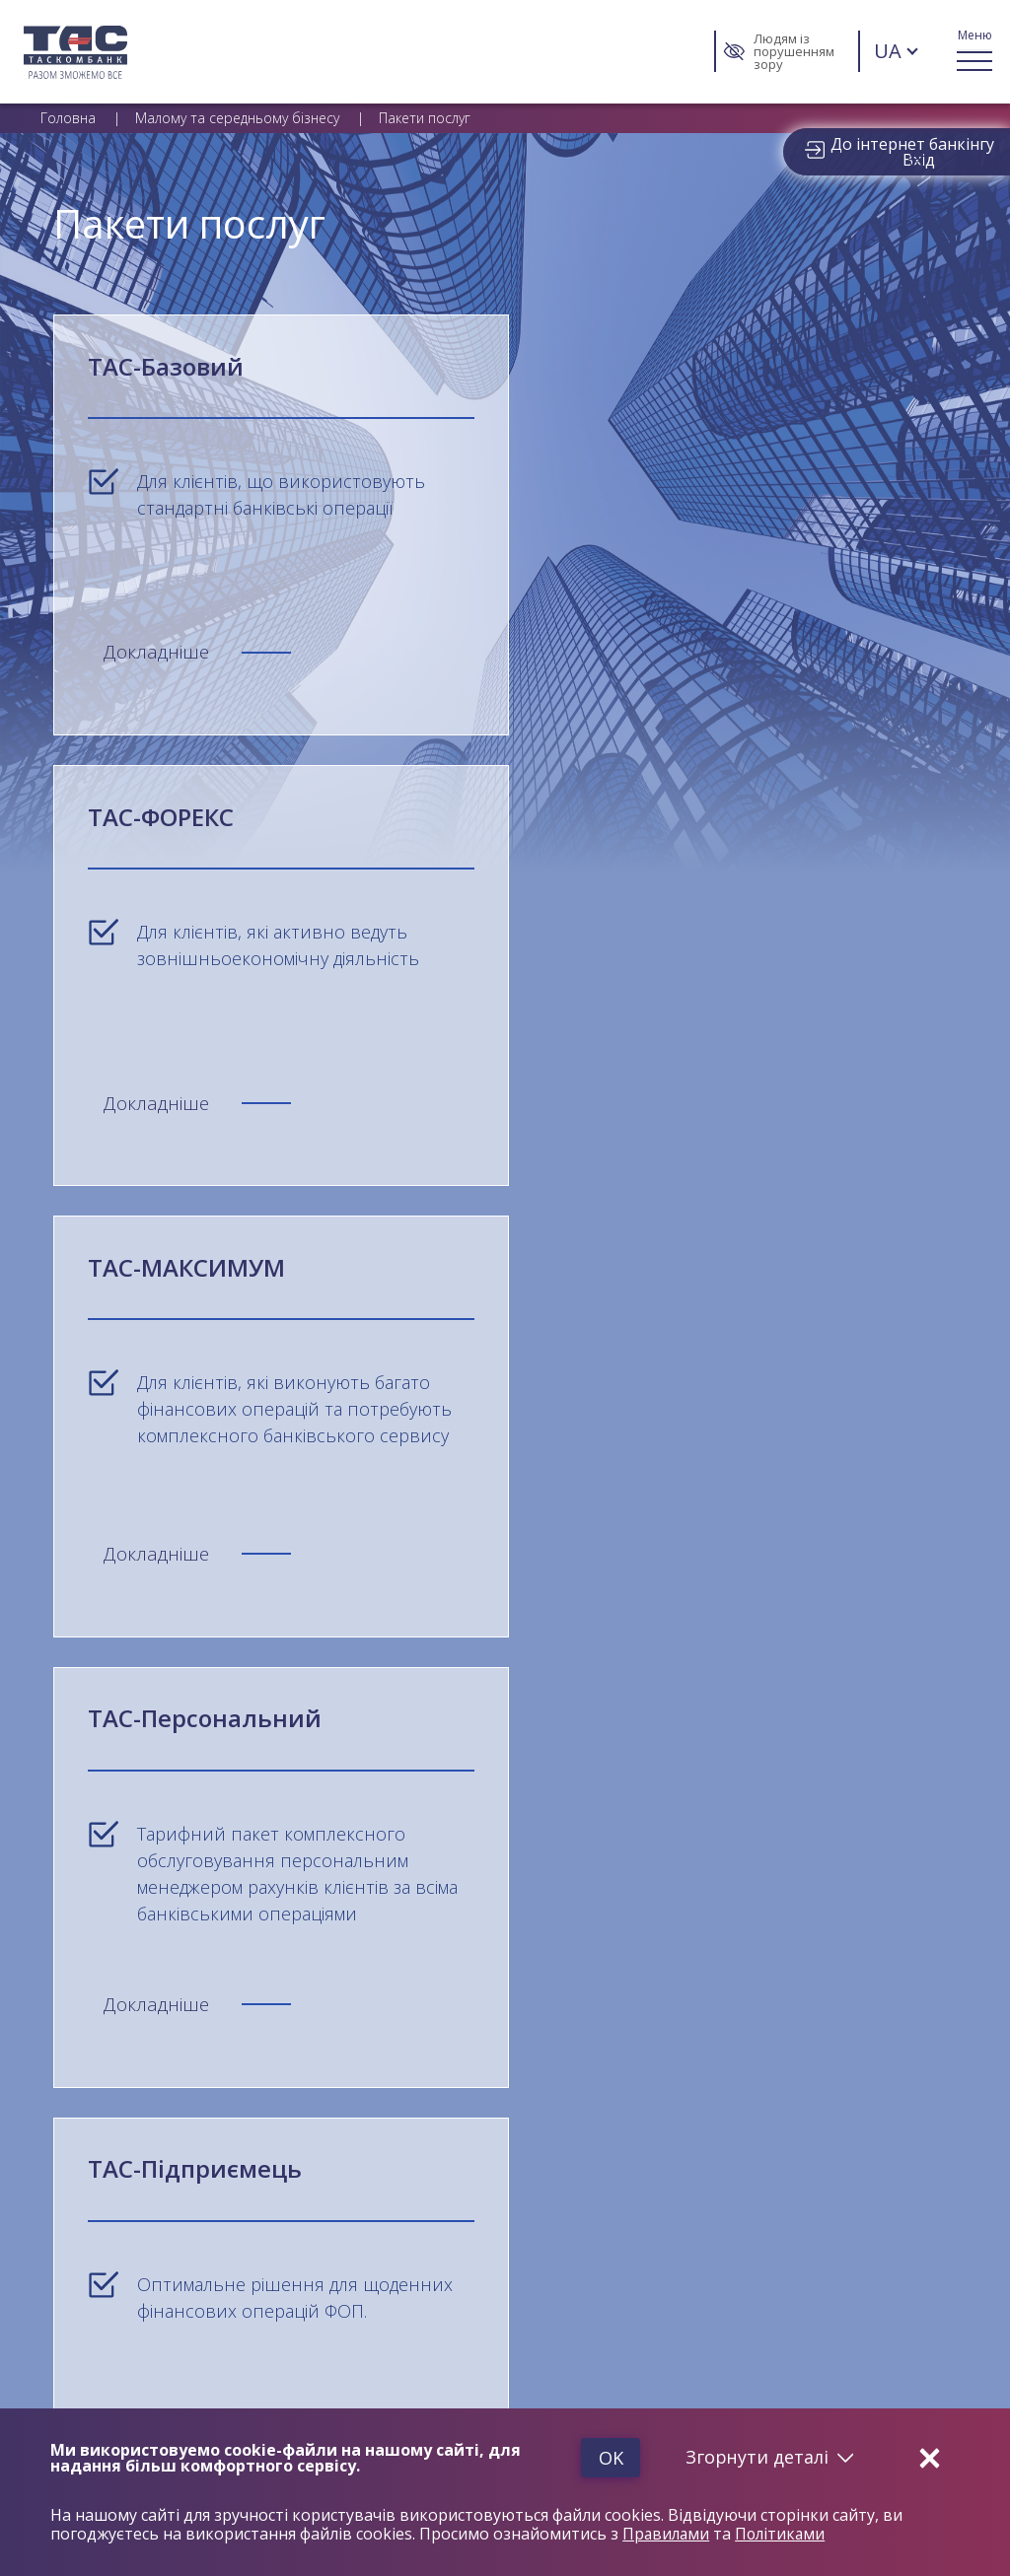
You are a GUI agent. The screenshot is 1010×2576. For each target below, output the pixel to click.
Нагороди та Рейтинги (467, 2032)
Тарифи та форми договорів (862, 2008)
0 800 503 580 (136, 1888)
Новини (65, 2192)
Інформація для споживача (855, 2104)
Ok (602, 2458)
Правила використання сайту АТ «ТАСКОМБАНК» (568, 2008)
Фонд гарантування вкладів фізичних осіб (177, 2032)
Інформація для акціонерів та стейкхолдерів (854, 2135)
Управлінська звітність (841, 2032)
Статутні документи (830, 2080)
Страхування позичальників (131, 2263)
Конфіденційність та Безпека (514, 1979)
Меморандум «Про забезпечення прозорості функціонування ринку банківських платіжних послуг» (190, 2107)
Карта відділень (91, 2144)
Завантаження (810, 1979)
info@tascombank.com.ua (431, 1898)
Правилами (667, 2534)
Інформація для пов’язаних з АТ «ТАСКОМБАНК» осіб (194, 2063)
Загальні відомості (120, 1979)
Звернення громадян (109, 2215)
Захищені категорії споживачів (141, 2239)
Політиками (784, 2534)
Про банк (71, 2008)
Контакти (70, 2168)
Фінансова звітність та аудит (861, 2057)
